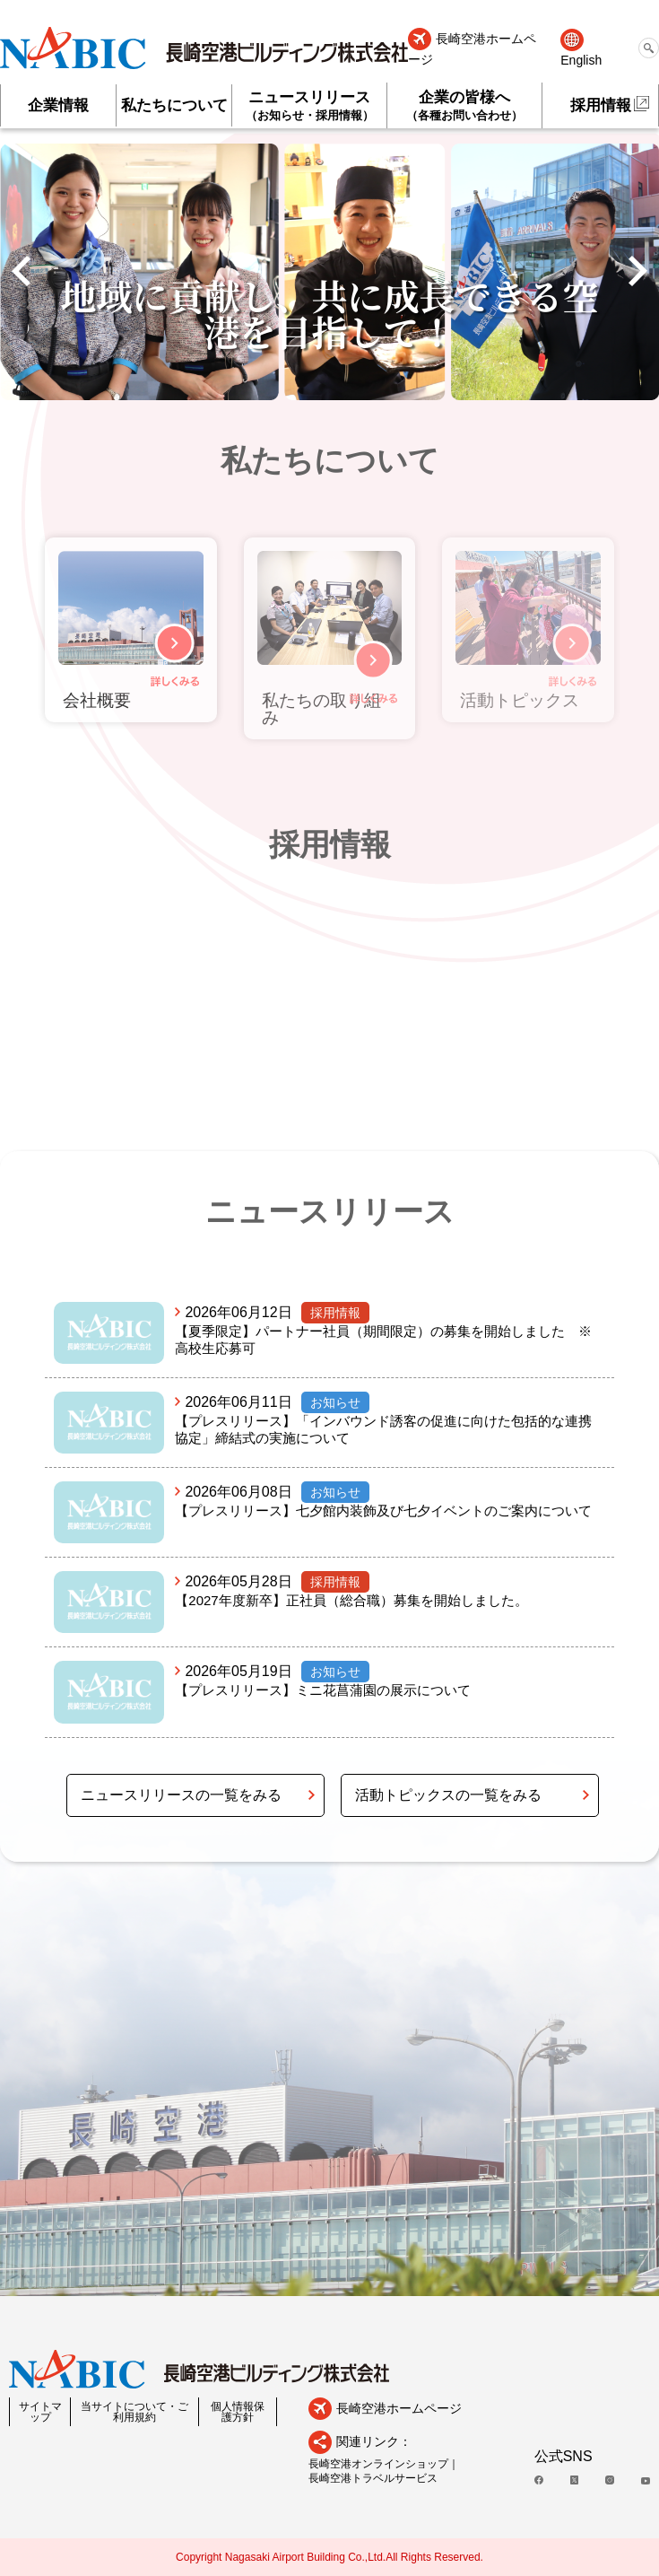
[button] (21, 272)
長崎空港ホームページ (472, 48)
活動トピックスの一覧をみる (448, 1795)
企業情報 (58, 105)
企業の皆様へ (464, 105)
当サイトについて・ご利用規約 (134, 2411)
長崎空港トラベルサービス (373, 2478)
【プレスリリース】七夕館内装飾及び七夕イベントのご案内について (383, 1510)
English (581, 60)
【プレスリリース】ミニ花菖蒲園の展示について (323, 1690)
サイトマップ (40, 2411)
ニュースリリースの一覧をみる (181, 1795)
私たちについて (174, 105)
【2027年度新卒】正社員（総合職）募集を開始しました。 (351, 1600)
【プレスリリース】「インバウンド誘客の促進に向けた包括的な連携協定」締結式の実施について (383, 1429)
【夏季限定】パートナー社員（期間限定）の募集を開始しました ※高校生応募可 (383, 1339)
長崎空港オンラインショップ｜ (383, 2463)
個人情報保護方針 (237, 2411)
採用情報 (600, 105)
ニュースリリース (309, 105)
